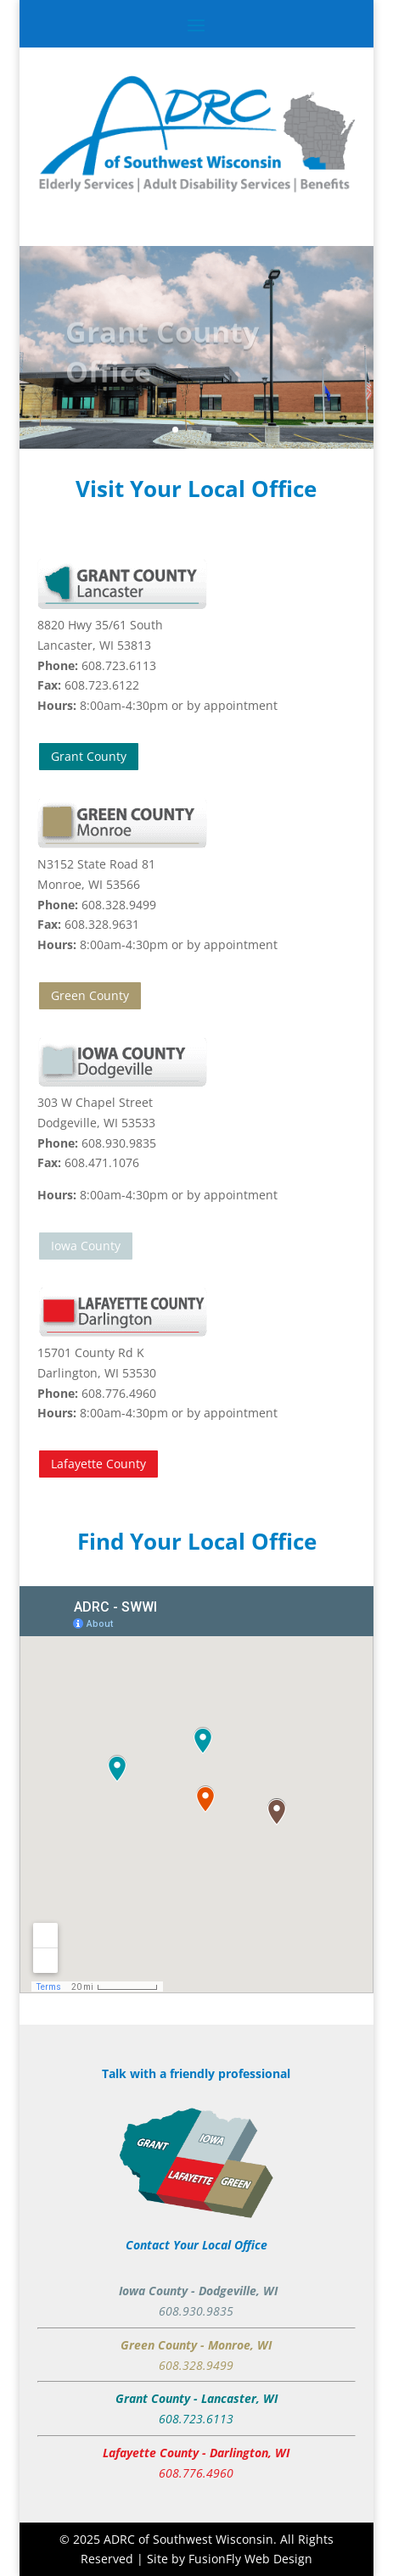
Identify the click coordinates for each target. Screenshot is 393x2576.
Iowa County (86, 1246)
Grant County (88, 756)
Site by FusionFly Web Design (229, 2559)
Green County (90, 995)
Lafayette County (98, 1464)
